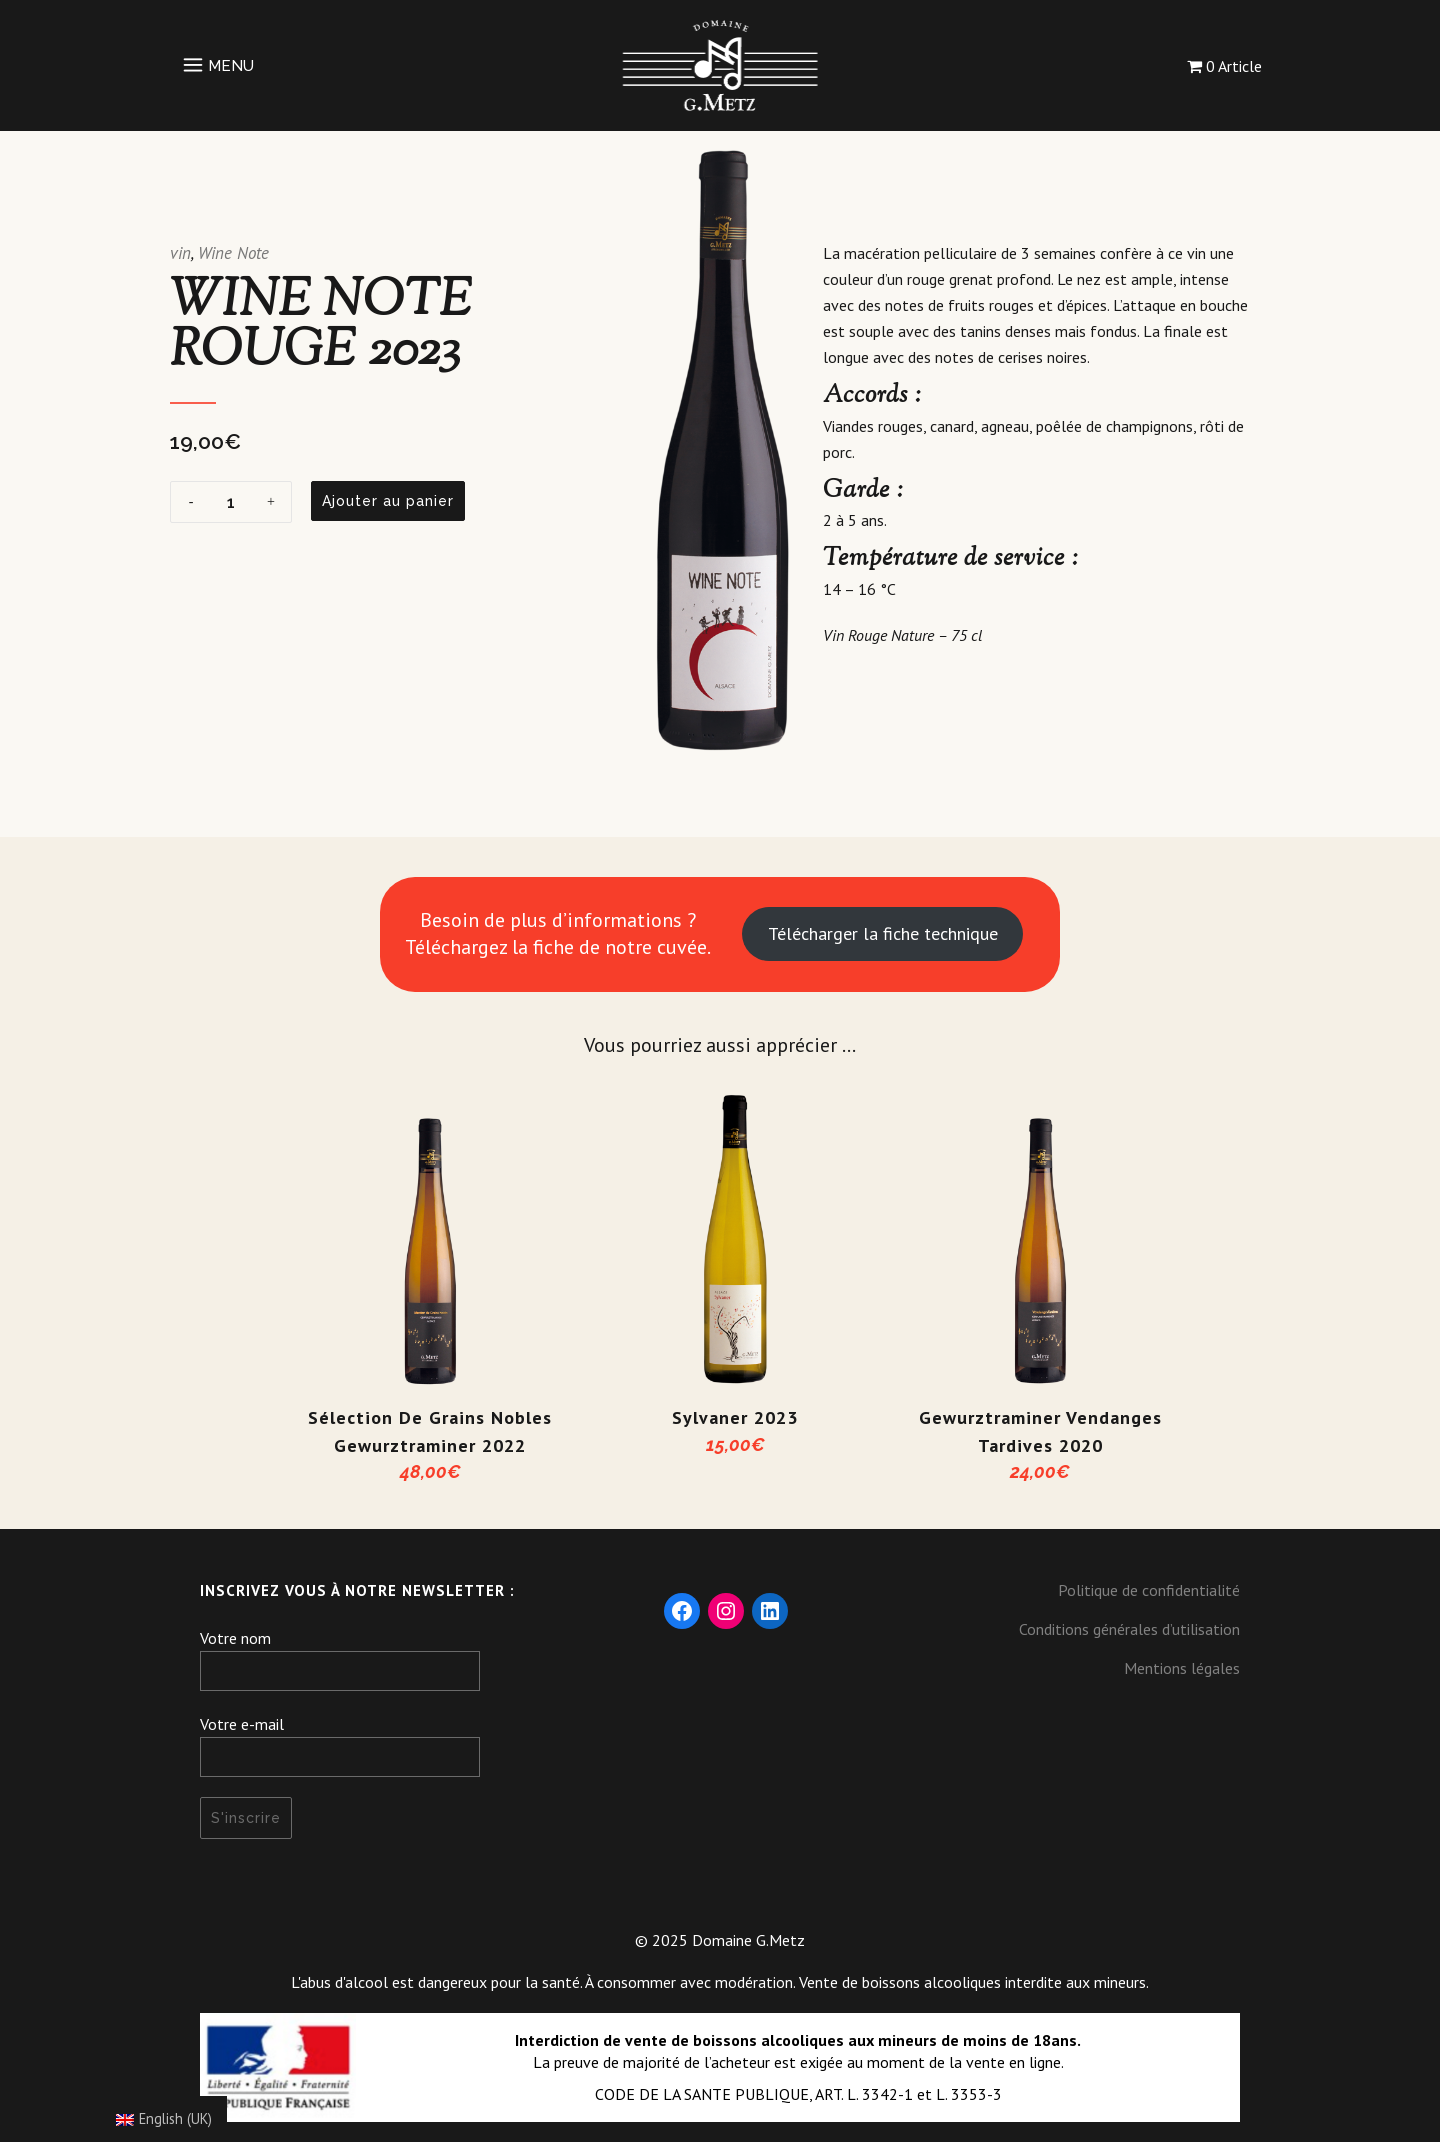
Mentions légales (1182, 1668)
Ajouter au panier (388, 501)
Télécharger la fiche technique (883, 933)
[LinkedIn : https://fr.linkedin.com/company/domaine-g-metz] (770, 1611)
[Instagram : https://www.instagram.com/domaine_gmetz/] (726, 1611)
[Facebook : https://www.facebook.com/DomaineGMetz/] (682, 1611)
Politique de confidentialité (1149, 1590)
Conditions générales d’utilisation (1129, 1629)
